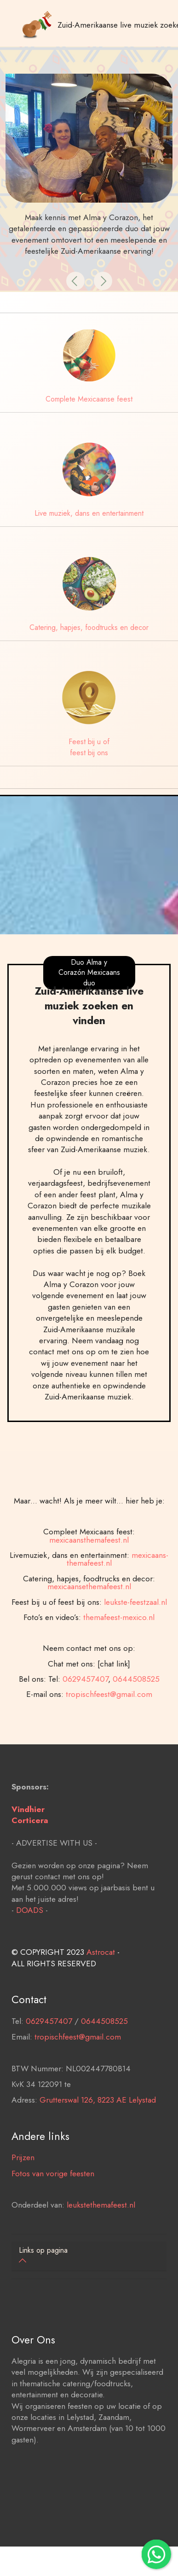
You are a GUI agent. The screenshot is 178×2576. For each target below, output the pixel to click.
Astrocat (100, 1977)
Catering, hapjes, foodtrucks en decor (89, 627)
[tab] (89, 2256)
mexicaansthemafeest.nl (89, 1589)
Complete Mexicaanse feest (89, 399)
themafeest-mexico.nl (119, 1667)
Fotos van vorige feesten (52, 2198)
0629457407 (85, 1728)
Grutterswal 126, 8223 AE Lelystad (98, 2125)
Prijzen (22, 2182)
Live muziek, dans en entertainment (89, 513)
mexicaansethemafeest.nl (89, 1636)
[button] (75, 281)
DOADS (29, 1935)
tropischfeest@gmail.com (109, 1743)
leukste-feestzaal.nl (135, 1651)
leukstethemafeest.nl (101, 2230)
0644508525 (136, 1728)
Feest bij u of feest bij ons (89, 747)
